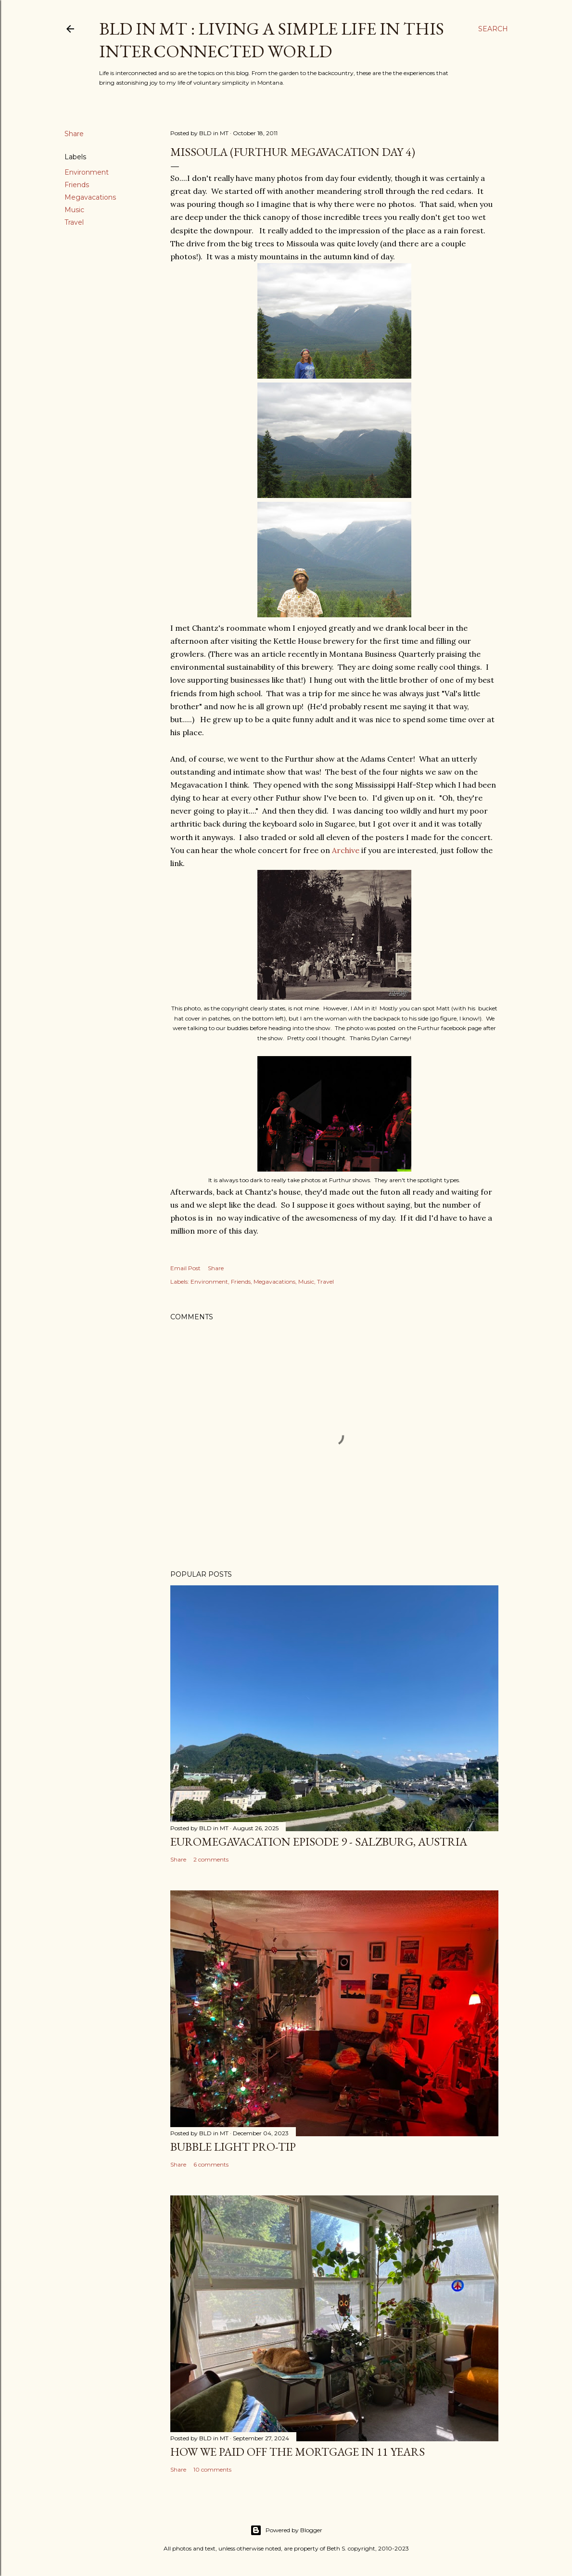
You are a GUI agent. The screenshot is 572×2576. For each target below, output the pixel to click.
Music (74, 209)
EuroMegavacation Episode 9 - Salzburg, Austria (318, 1841)
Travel (74, 222)
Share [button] (74, 133)
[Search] (493, 28)
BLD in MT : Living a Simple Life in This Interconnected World (271, 40)
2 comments (211, 1859)
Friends (76, 184)
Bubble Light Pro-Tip (233, 2146)
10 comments (212, 2469)
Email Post (185, 1268)
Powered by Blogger (286, 2530)
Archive (345, 850)
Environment (86, 172)
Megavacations (90, 197)
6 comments (211, 2164)
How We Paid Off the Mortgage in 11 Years (297, 2451)
